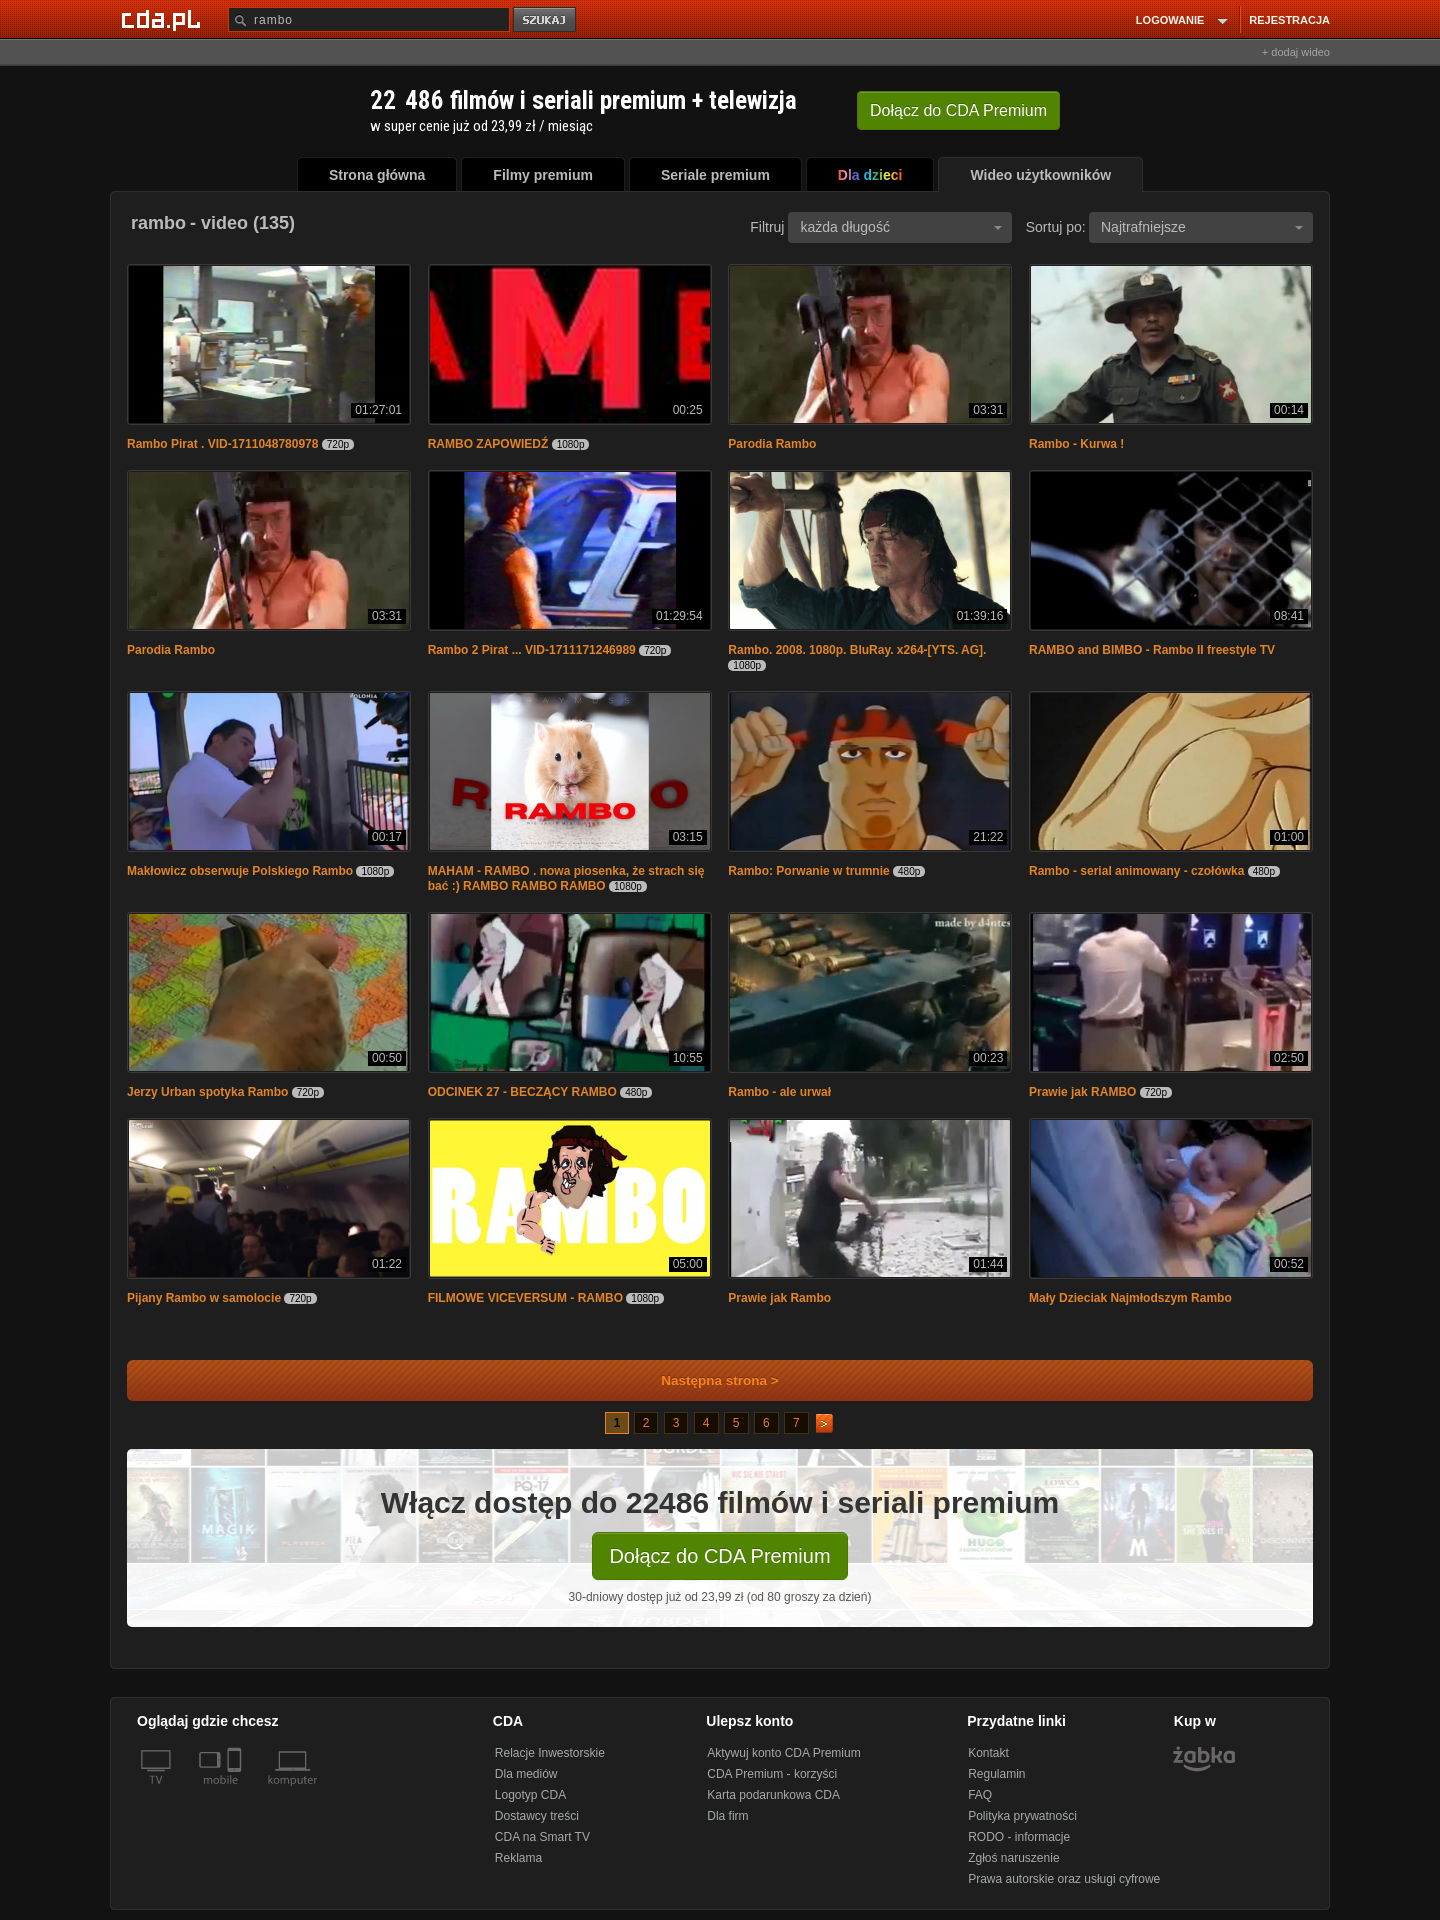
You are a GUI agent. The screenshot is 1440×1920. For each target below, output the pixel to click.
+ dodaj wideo (1296, 52)
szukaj (546, 20)
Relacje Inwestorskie (550, 1753)
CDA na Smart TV (542, 1837)
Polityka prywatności (1022, 1816)
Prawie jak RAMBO (1082, 1092)
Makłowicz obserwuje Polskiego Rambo (240, 871)
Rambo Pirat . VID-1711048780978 (222, 444)
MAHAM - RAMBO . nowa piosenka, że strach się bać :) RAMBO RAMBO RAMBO (566, 878)
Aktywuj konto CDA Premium (783, 1753)
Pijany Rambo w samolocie (205, 1298)
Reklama (518, 1858)
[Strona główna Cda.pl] (164, 19)
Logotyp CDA (530, 1795)
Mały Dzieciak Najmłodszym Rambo (1130, 1298)
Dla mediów (526, 1774)
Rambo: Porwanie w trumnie (808, 871)
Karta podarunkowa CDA (773, 1795)
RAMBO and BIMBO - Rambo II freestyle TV (1152, 650)
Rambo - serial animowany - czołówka (1136, 871)
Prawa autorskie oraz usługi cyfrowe (1064, 1879)
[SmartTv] (236, 1792)
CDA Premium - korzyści (772, 1774)
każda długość (901, 227)
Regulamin (996, 1774)
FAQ (980, 1795)
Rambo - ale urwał (779, 1092)
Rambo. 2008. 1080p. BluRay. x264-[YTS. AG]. (857, 650)
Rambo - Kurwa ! (1076, 444)
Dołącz (958, 110)
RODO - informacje (1019, 1837)
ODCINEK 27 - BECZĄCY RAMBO (522, 1092)
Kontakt (988, 1753)
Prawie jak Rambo (779, 1298)
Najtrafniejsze (1202, 227)
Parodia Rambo (772, 444)
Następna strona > (706, 1380)
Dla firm (727, 1816)
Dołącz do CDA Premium (719, 1556)
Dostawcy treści (537, 1816)
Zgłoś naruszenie (1013, 1858)
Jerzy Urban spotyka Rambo (207, 1092)
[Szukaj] (369, 19)
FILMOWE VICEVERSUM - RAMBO (525, 1298)
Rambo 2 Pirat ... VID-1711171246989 (532, 650)
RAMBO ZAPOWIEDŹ (488, 444)
